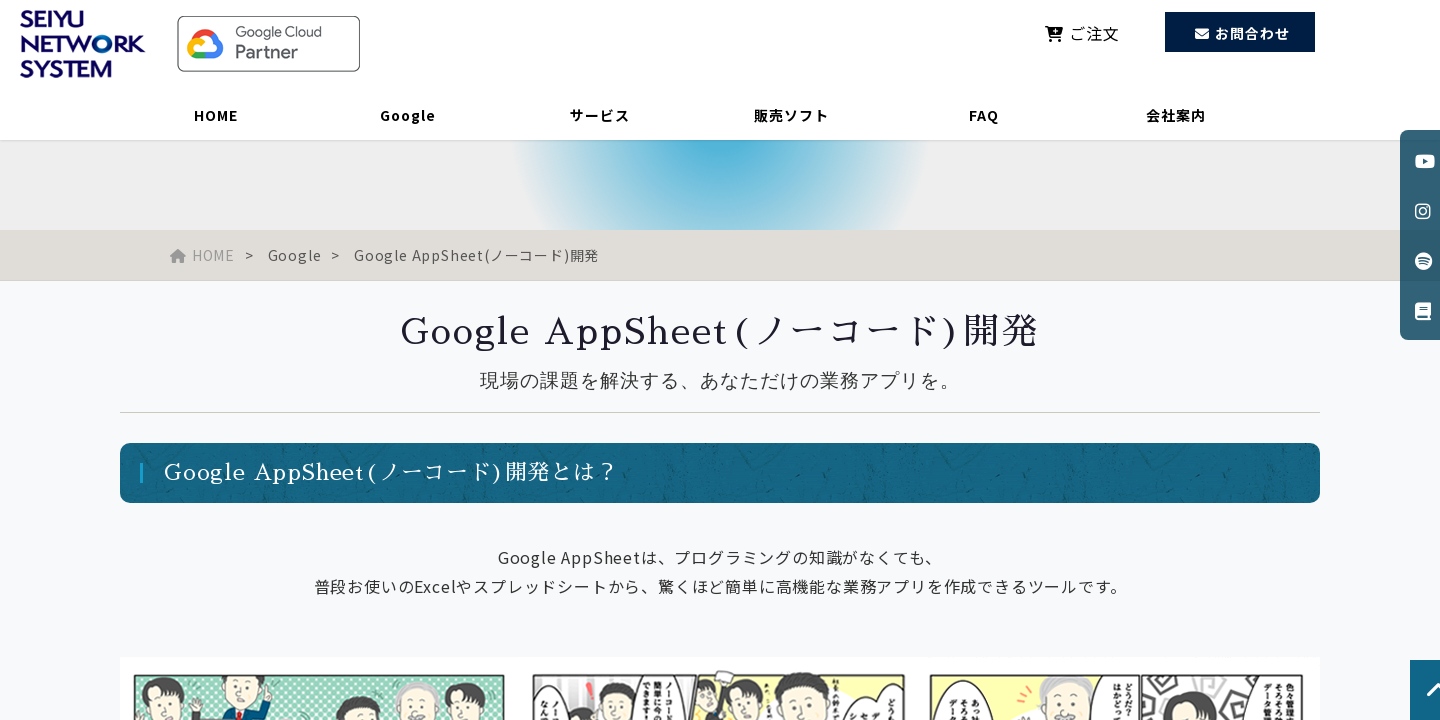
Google (408, 115)
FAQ (984, 115)
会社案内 (1176, 115)
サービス (600, 115)
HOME (216, 115)
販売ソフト (791, 115)
